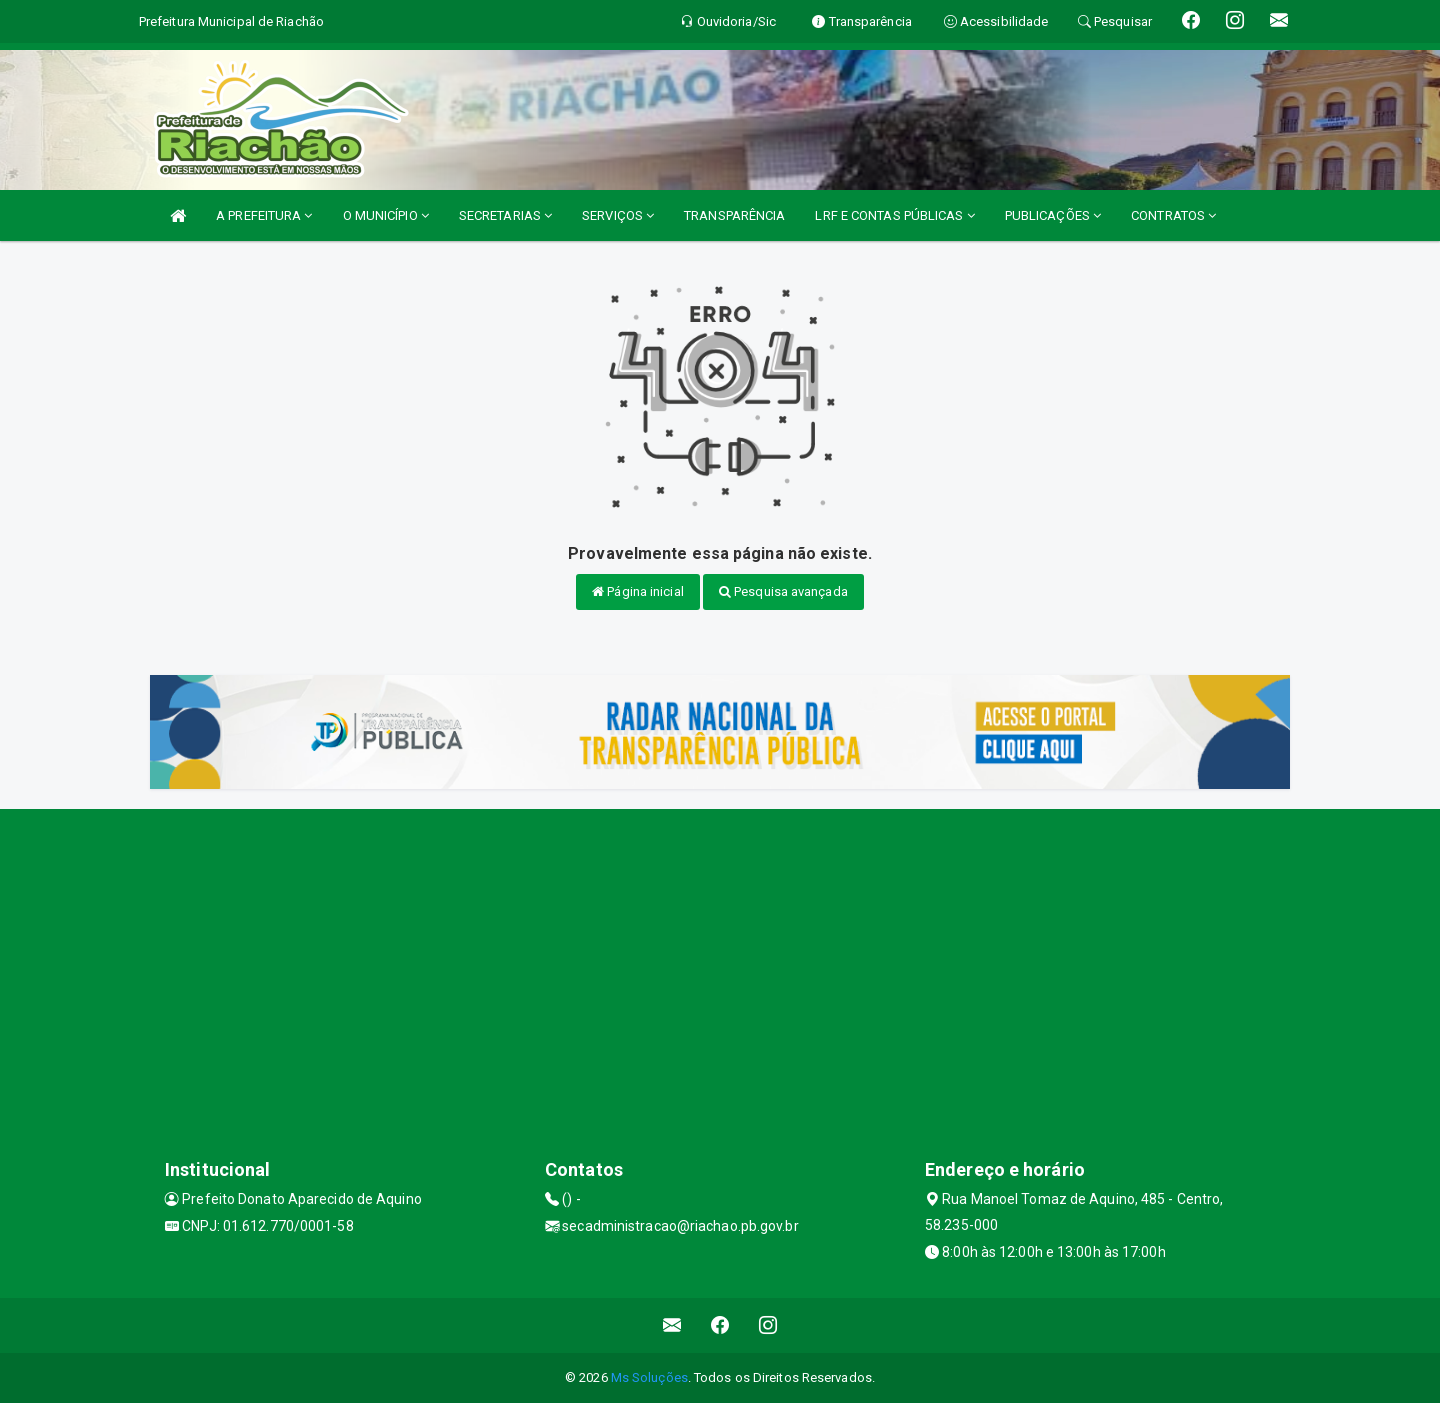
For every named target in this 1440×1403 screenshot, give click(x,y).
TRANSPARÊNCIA (734, 215)
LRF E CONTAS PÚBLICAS (894, 215)
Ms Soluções (649, 1377)
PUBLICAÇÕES (1053, 215)
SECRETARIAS (505, 215)
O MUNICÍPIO (386, 215)
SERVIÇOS (618, 215)
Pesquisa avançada (783, 591)
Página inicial (638, 591)
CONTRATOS (1173, 215)
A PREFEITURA (264, 215)
